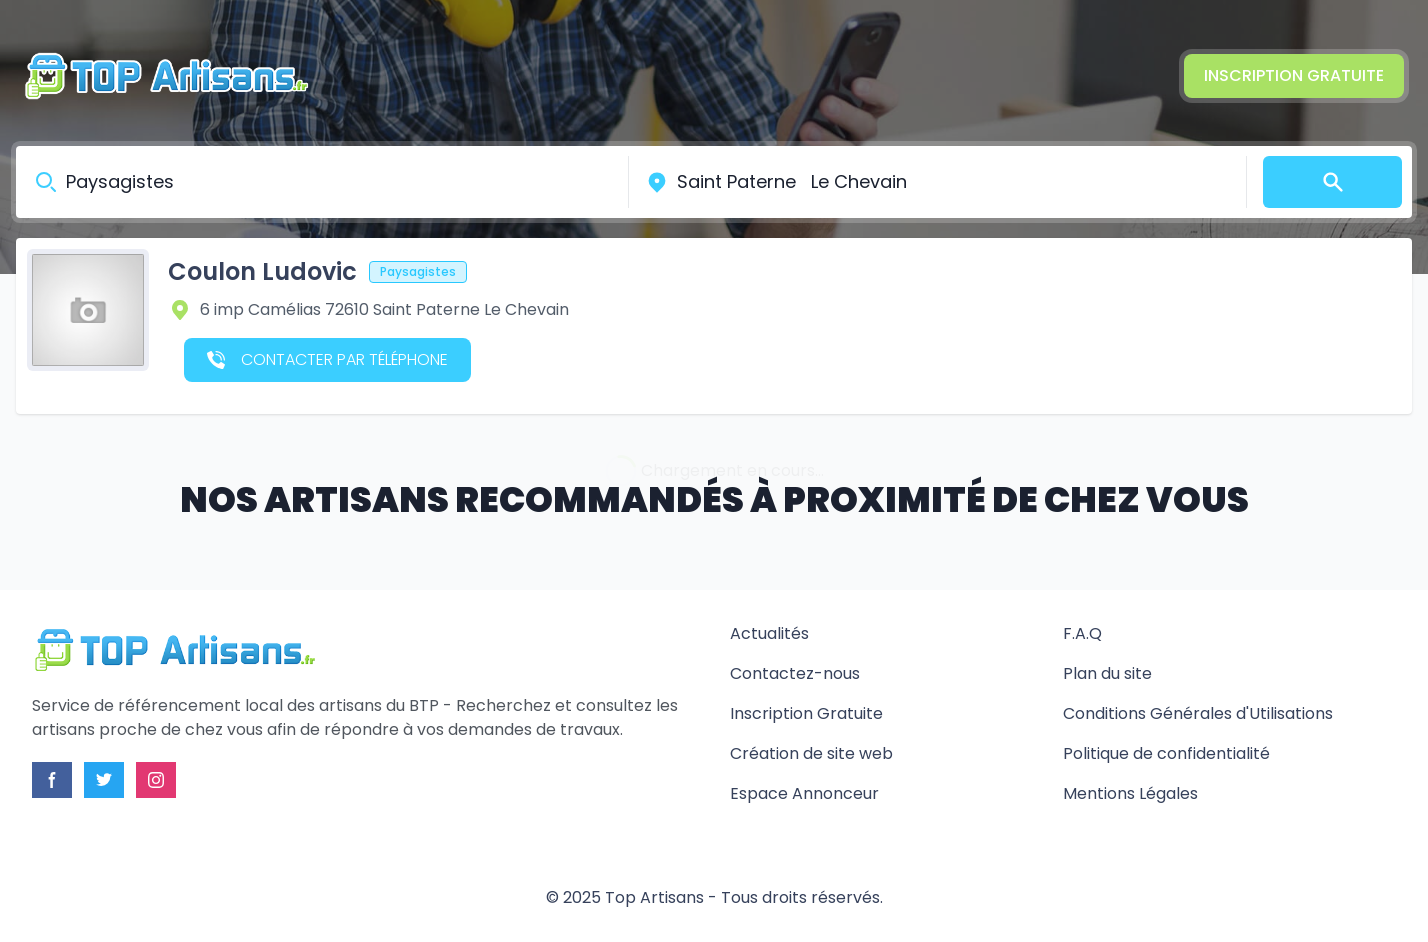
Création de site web (811, 753)
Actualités (769, 633)
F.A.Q (1082, 633)
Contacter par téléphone (327, 359)
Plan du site (1107, 673)
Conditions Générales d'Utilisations (1198, 713)
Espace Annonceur (804, 793)
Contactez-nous (795, 673)
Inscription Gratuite (1294, 75)
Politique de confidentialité (1166, 753)
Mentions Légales (1130, 793)
